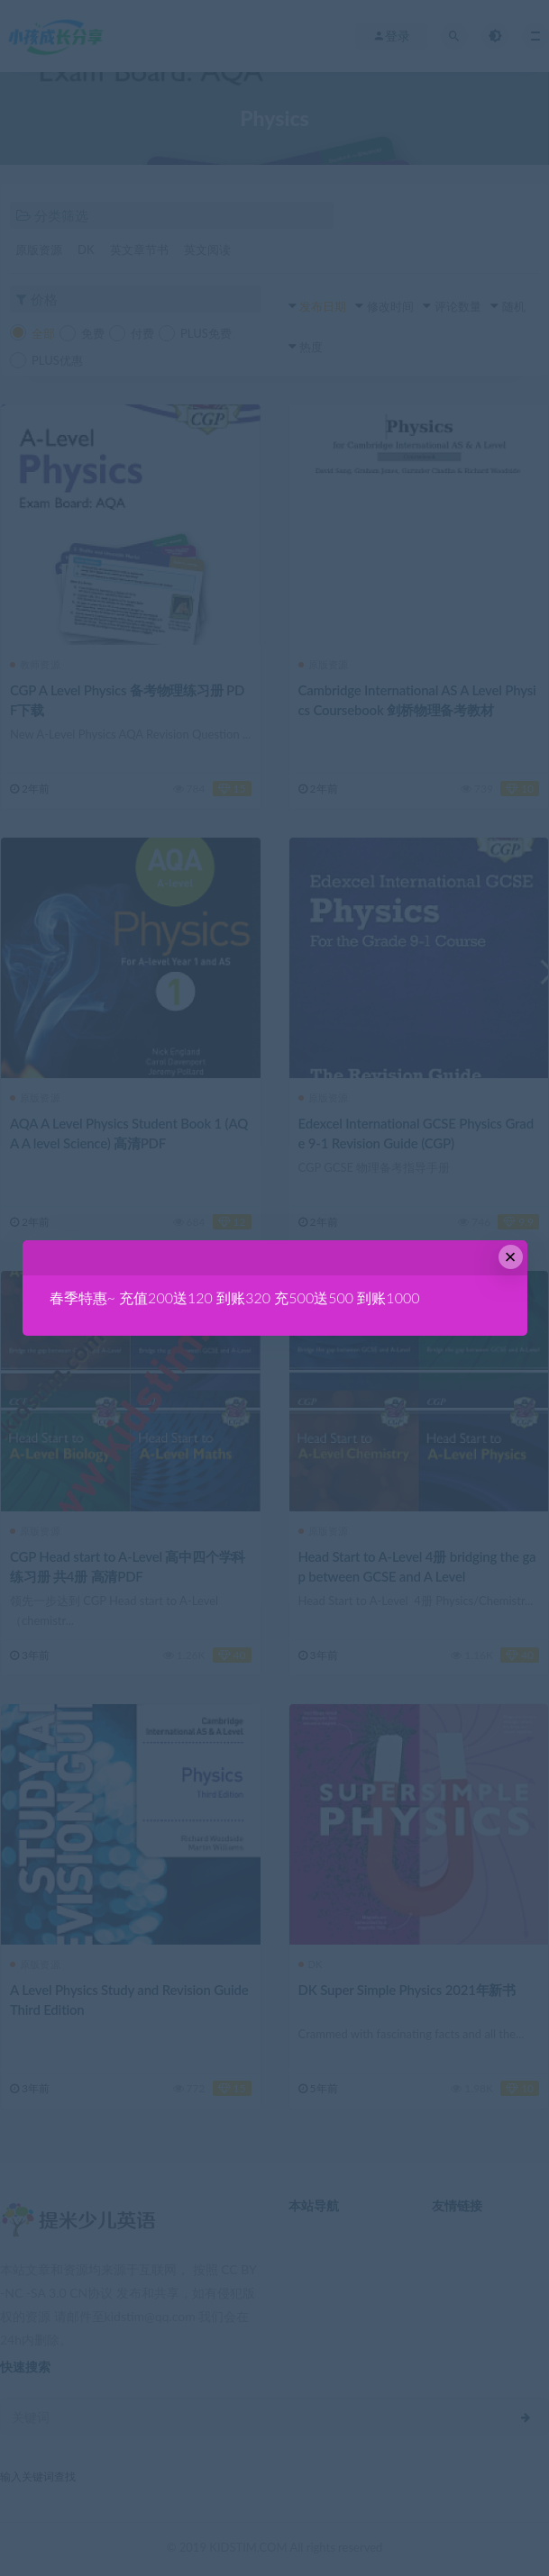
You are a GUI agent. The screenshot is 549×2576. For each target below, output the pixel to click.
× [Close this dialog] (511, 1257)
